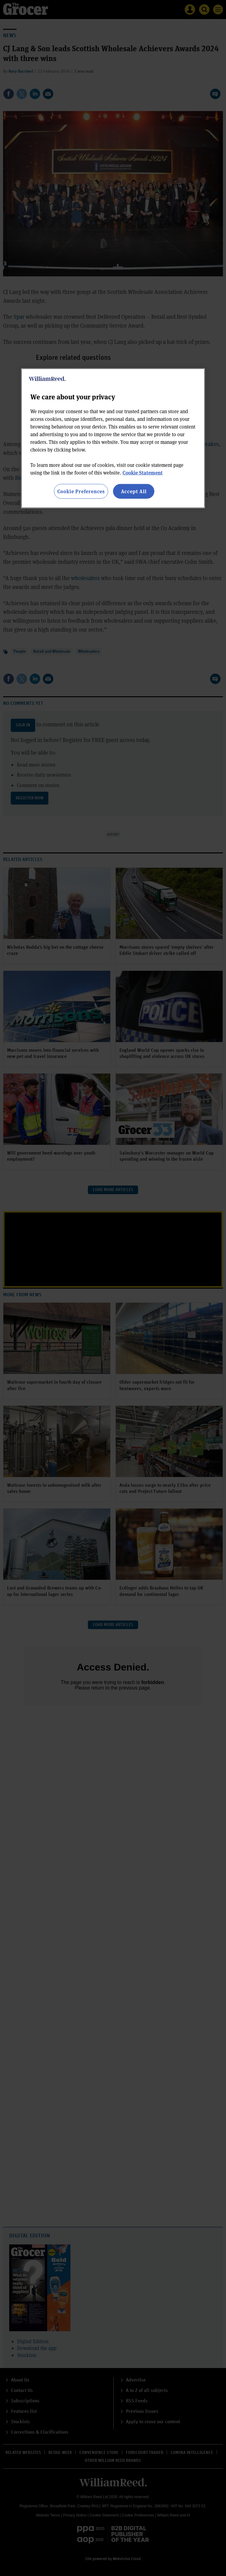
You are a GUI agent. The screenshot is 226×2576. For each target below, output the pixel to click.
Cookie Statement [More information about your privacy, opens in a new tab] (142, 472)
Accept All (134, 490)
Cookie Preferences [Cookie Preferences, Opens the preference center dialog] (81, 490)
